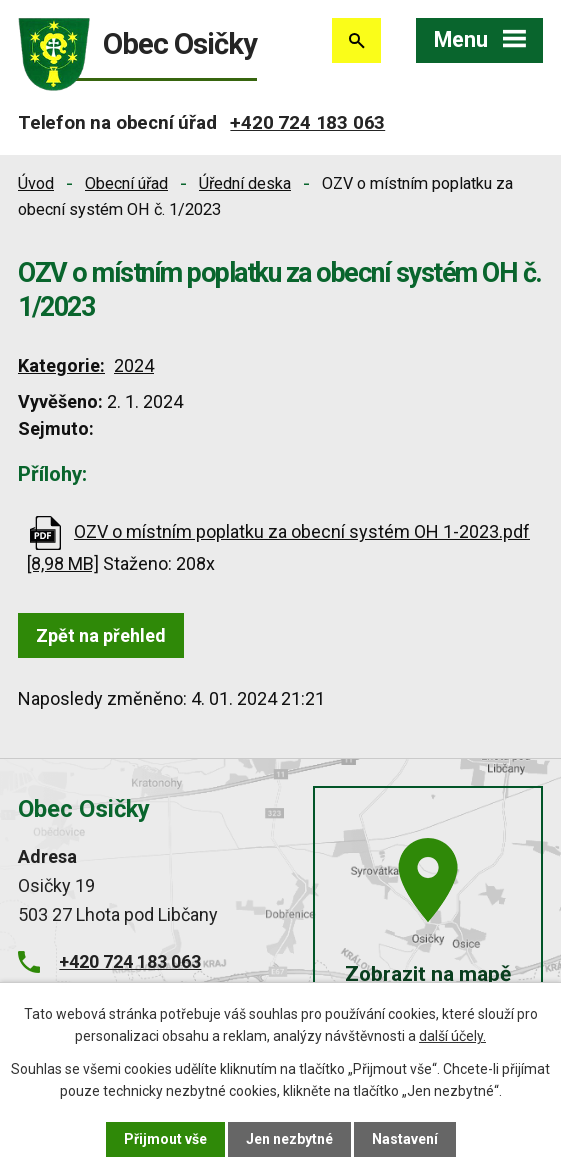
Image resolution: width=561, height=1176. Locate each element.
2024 (134, 365)
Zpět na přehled (101, 635)
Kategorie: (61, 365)
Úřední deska (245, 183)
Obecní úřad (126, 183)
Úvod (36, 183)
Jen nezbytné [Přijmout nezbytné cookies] (289, 1139)
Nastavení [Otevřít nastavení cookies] (405, 1139)
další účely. (452, 1036)
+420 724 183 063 (307, 122)
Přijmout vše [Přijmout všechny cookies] (165, 1139)
